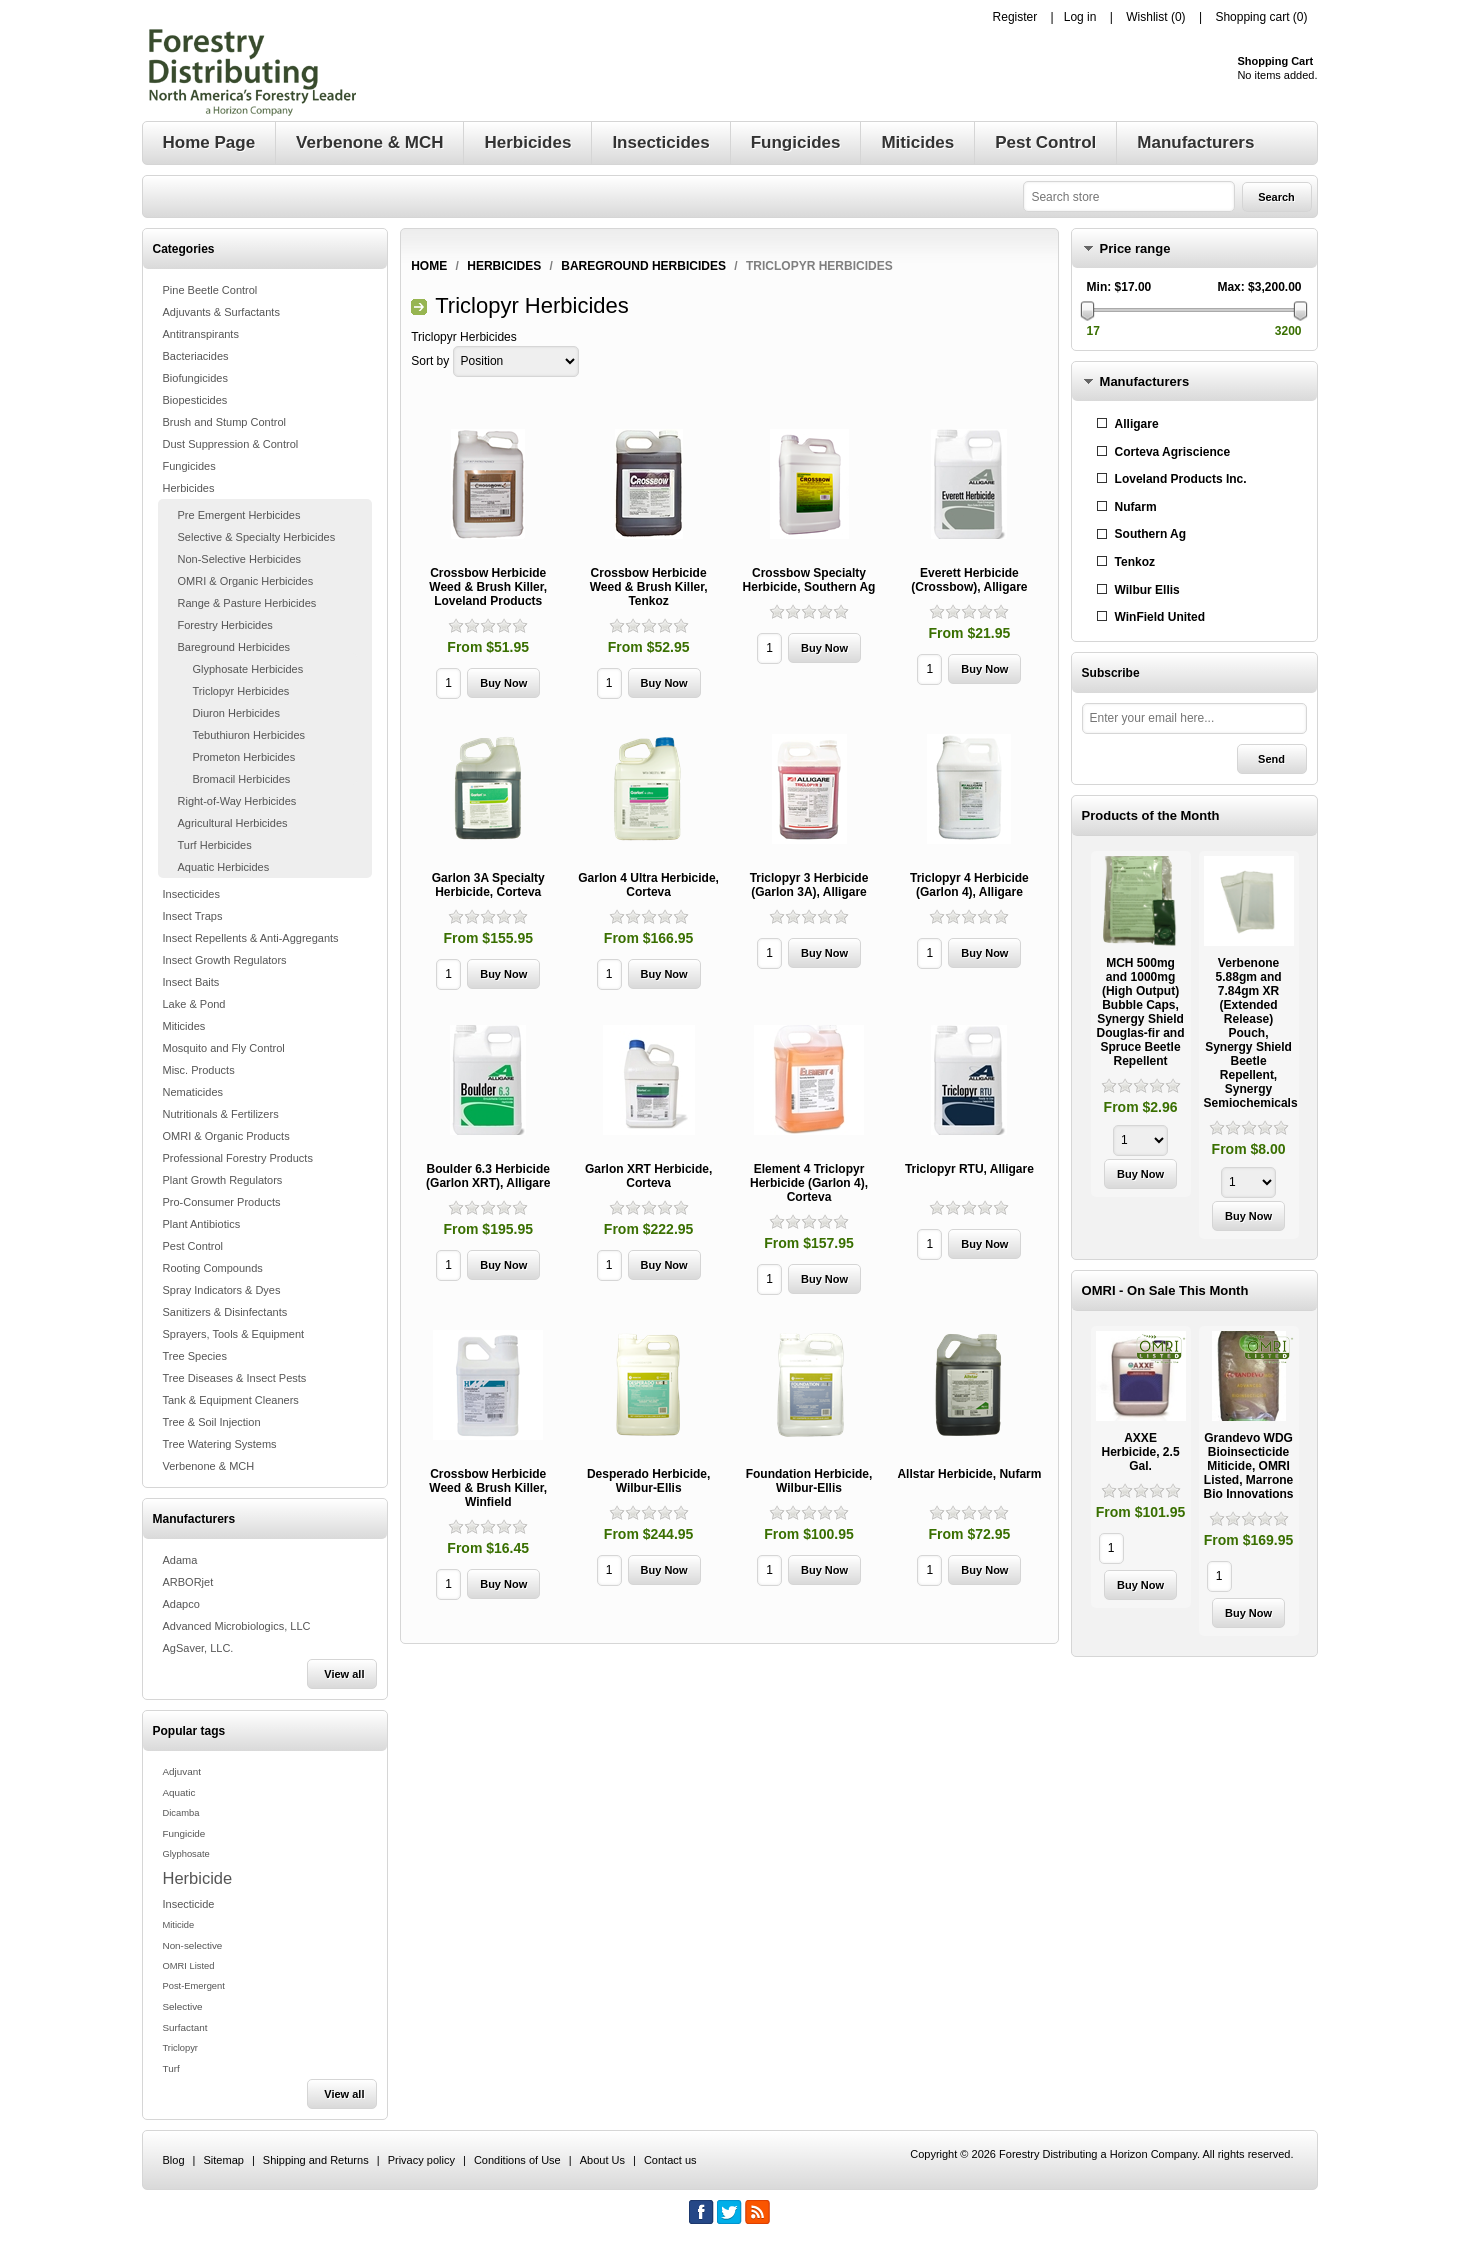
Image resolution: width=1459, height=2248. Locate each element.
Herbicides (189, 488)
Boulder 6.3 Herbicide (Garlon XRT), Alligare (488, 1176)
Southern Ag (1151, 534)
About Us (602, 2160)
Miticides (184, 1026)
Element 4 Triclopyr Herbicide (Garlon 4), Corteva (809, 1183)
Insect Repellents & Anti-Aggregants (251, 938)
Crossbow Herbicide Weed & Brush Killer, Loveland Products (488, 587)
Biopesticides (195, 400)
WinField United (1160, 617)
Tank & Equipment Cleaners (231, 1400)
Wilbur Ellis (1147, 590)
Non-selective (193, 1945)
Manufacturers (1145, 381)
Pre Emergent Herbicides (239, 515)
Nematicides (193, 1092)
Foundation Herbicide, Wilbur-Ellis (809, 1481)
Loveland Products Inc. (1181, 479)
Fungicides (189, 466)
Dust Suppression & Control (231, 444)
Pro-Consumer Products (222, 1202)
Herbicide (198, 1878)
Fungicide (184, 1833)
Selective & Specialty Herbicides (257, 537)
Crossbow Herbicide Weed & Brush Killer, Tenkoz (649, 587)
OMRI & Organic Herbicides (246, 581)
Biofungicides (195, 378)
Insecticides (191, 894)
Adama (180, 1560)
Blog (174, 2160)
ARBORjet (188, 1582)
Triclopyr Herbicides (241, 691)
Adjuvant (182, 1771)
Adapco (181, 1604)
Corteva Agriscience (1173, 452)
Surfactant (185, 2027)
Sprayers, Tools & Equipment (234, 1334)
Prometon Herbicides (244, 757)
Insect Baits (191, 982)
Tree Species (195, 1356)
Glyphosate (186, 1854)
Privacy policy (421, 2160)
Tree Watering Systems (220, 1444)
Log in (1080, 17)
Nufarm (1136, 507)
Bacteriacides (196, 356)
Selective (183, 2006)
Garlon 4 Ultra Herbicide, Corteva (648, 885)
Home (429, 266)
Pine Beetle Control (210, 290)
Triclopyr (180, 2048)
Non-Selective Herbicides (240, 559)
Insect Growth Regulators (225, 960)
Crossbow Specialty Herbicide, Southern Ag (809, 580)
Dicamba (181, 1813)
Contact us (670, 2160)
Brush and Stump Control (225, 422)
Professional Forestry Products (238, 1158)
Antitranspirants (201, 334)
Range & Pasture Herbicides (247, 603)
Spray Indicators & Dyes (222, 1290)
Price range (1135, 248)
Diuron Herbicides (236, 713)
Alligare (1137, 424)
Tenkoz (1135, 562)
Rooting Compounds (213, 1268)
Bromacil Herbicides (242, 779)
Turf (171, 2068)
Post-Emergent (194, 1986)
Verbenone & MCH (209, 1466)
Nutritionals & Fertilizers (221, 1114)
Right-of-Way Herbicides (237, 801)
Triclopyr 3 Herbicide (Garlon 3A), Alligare (809, 885)
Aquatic (179, 1792)
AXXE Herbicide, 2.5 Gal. (1141, 1452)
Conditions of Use (517, 2160)
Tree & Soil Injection (212, 1422)
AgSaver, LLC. (198, 1648)
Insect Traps (193, 916)
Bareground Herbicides (234, 647)
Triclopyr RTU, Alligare (969, 1169)
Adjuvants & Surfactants (221, 312)
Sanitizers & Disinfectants (225, 1312)
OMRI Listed (189, 1966)
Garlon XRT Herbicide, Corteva (648, 1176)
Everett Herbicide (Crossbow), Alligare (969, 580)
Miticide (179, 1925)
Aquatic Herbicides (224, 867)
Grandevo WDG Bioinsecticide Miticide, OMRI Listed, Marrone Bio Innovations (1249, 1466)
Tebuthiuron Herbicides (249, 735)
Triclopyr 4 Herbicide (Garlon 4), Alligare (969, 885)
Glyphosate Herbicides (248, 669)
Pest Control (193, 1246)
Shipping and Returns (316, 2160)
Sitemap (224, 2160)
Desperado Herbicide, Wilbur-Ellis (648, 1481)
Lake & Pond (194, 1004)
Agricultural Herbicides (233, 823)
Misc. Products (199, 1070)
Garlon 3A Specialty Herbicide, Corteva (488, 885)
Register (1015, 17)
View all (344, 1674)
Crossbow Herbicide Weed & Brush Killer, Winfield (488, 1488)
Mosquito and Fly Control (224, 1048)
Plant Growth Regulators (223, 1180)
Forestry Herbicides (225, 625)
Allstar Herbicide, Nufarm (969, 1474)
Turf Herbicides (215, 845)
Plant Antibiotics (202, 1224)
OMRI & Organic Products (226, 1136)
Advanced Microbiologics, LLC (237, 1626)
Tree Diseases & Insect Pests (235, 1378)
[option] (1141, 1026)
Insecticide (189, 1904)
